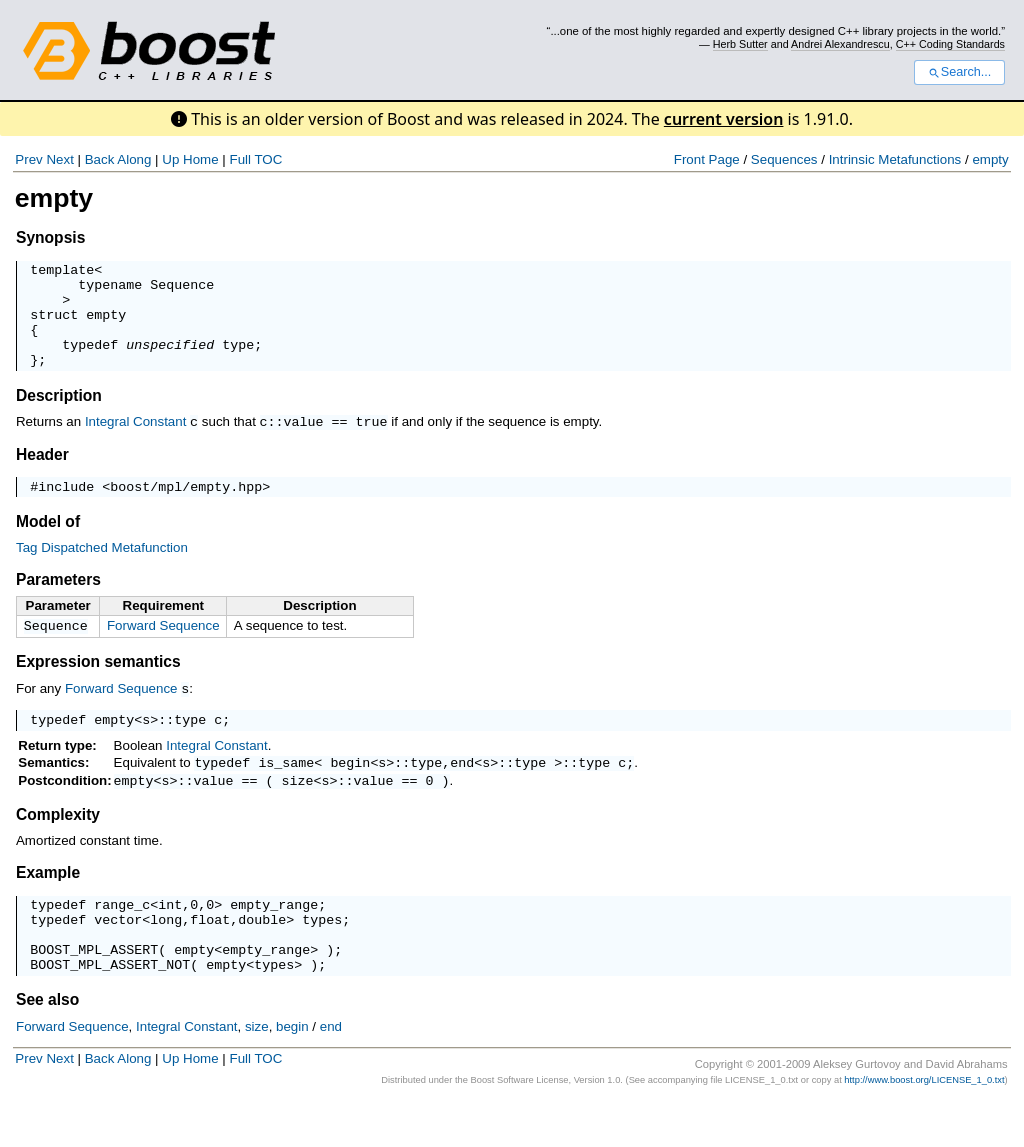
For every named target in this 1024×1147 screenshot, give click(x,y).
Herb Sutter (740, 44)
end (462, 791)
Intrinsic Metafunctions (895, 159)
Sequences (784, 159)
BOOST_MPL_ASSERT (94, 992)
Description (59, 416)
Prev (28, 159)
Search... (959, 72)
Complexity (58, 845)
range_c (122, 938)
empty (990, 159)
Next (59, 159)
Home (201, 159)
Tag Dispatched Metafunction (102, 570)
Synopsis (50, 237)
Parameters (58, 602)
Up (170, 159)
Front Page (707, 159)
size (298, 811)
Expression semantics (98, 686)
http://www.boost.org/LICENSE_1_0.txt (924, 1126)
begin (350, 791)
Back (100, 159)
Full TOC (255, 159)
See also (47, 1045)
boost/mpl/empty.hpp (186, 509)
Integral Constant (136, 442)
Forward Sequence (163, 648)
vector (118, 956)
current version (724, 119)
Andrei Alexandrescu (840, 44)
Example (48, 903)
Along (134, 159)
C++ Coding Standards (950, 44)
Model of (48, 544)
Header (42, 474)
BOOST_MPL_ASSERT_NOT (110, 1010)
